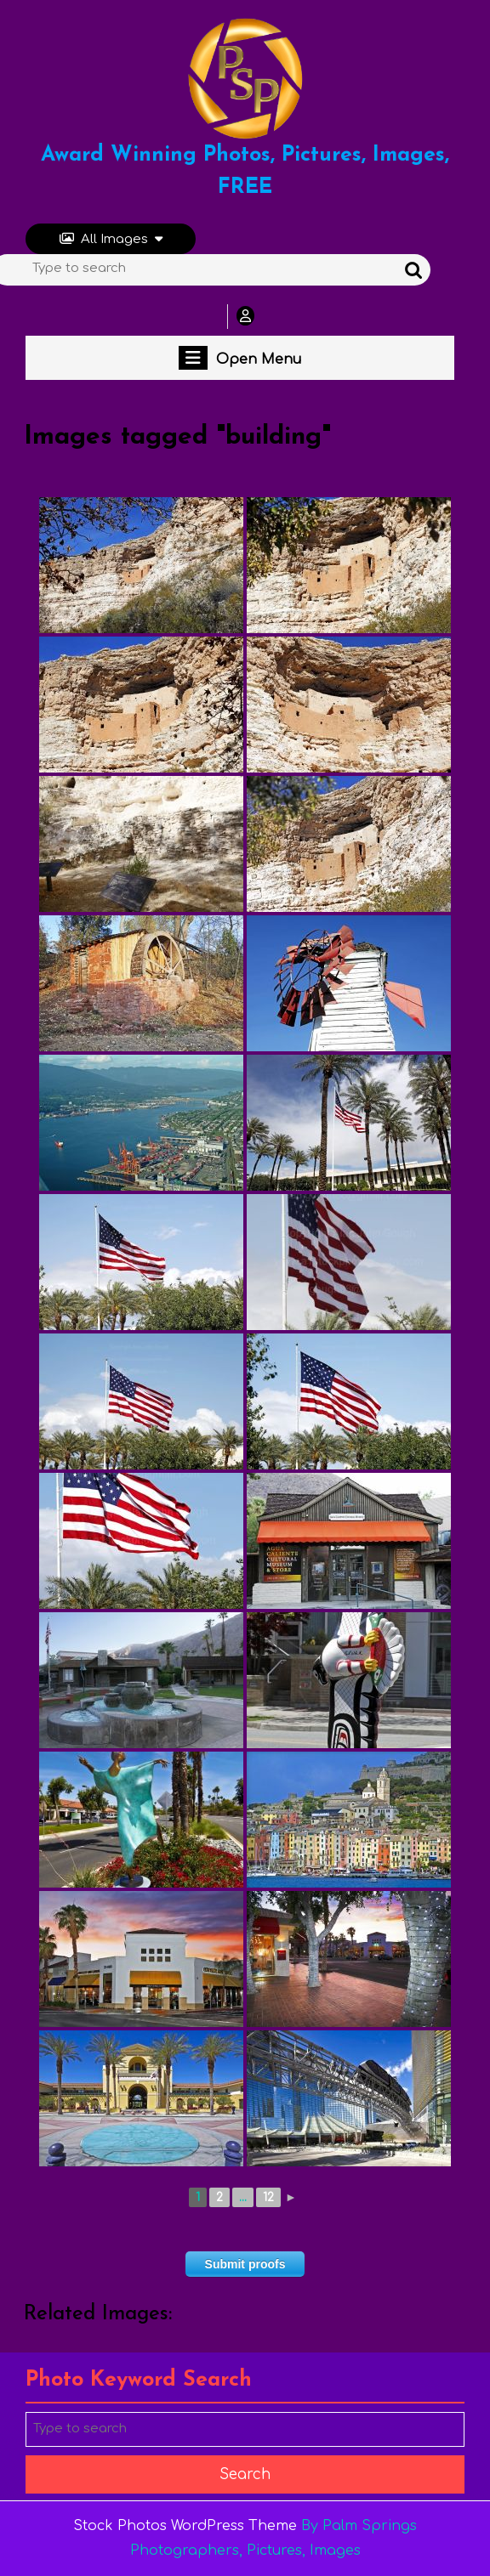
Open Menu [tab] (240, 358)
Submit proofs (245, 2264)
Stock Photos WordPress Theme (185, 2526)
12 (268, 2197)
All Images (111, 239)
